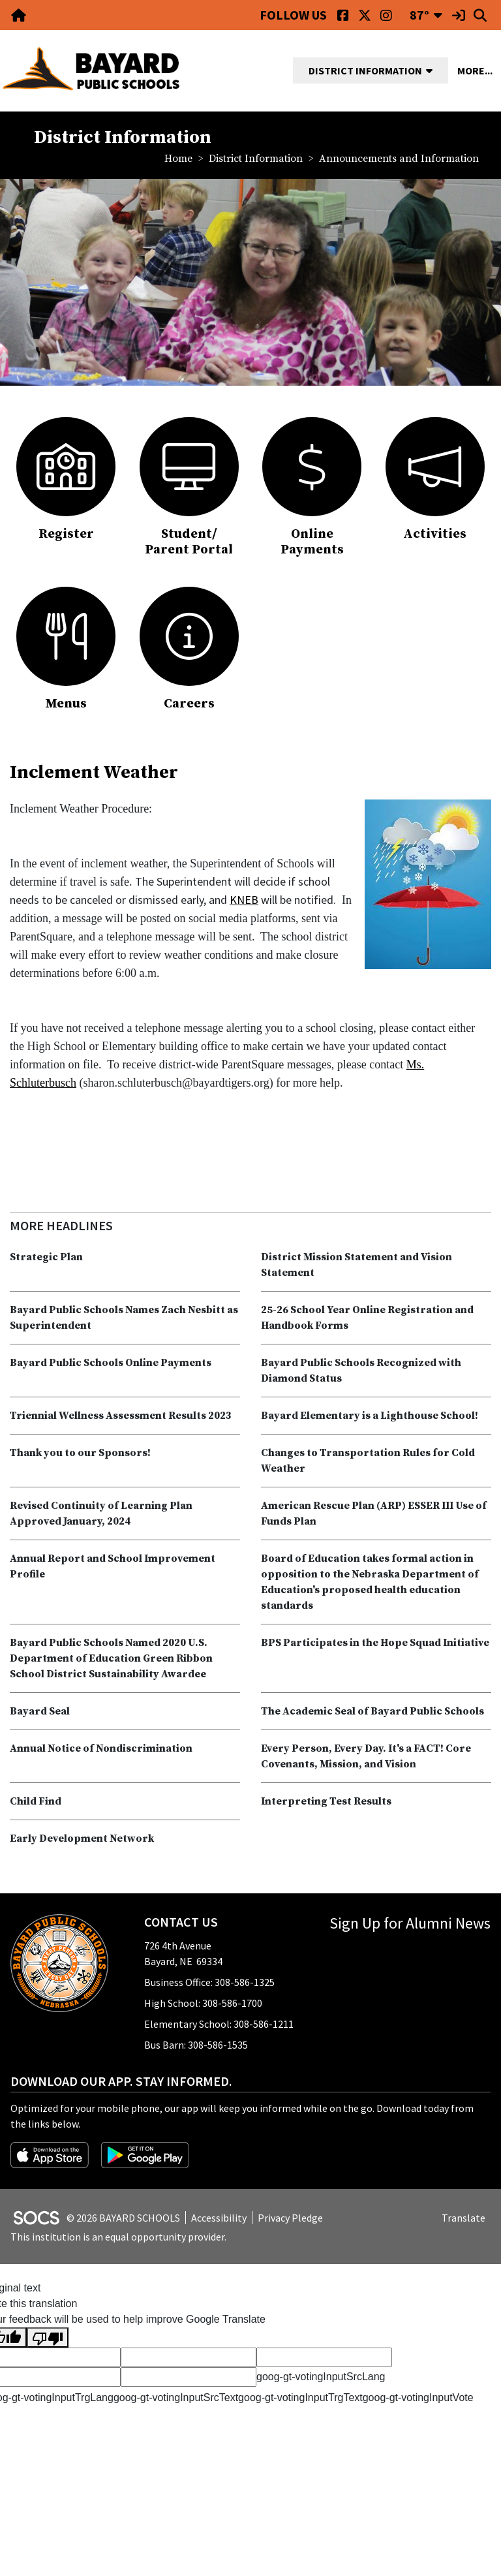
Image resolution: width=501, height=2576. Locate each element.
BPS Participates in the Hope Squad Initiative (375, 1642)
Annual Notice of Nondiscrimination (101, 1748)
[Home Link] (19, 15)
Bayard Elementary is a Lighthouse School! (369, 1415)
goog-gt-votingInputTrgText (300, 2397)
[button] (434, 70)
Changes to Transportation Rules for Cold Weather (368, 1460)
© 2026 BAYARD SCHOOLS (123, 2217)
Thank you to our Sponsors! (80, 1452)
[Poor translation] (47, 2337)
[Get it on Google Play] (145, 2153)
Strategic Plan (46, 1257)
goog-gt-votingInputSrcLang (320, 2376)
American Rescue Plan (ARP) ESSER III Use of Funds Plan (374, 1513)
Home (178, 158)
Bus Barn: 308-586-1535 (196, 2044)
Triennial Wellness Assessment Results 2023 (121, 1415)
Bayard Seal (40, 1711)
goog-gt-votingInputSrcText (176, 2397)
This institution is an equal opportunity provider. (118, 2236)
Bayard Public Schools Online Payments (110, 1362)
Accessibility (219, 2217)
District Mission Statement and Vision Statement (356, 1264)
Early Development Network (82, 1838)
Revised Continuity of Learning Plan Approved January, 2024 (101, 1513)
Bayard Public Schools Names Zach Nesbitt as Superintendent (124, 1317)
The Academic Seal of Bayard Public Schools (372, 1711)
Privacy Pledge (290, 2217)
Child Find (35, 1801)
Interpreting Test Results (326, 1801)
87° (419, 15)
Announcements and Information (399, 158)
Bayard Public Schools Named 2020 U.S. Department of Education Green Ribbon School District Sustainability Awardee (111, 1658)
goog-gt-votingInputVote (418, 2397)
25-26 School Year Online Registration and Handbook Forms (367, 1317)
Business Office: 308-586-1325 (209, 1982)
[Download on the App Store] (50, 2153)
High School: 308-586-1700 (203, 2003)
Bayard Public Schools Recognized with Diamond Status (361, 1370)
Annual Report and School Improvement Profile (112, 1566)
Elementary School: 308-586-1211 (219, 2023)
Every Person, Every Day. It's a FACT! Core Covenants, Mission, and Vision (366, 1756)
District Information (256, 158)
